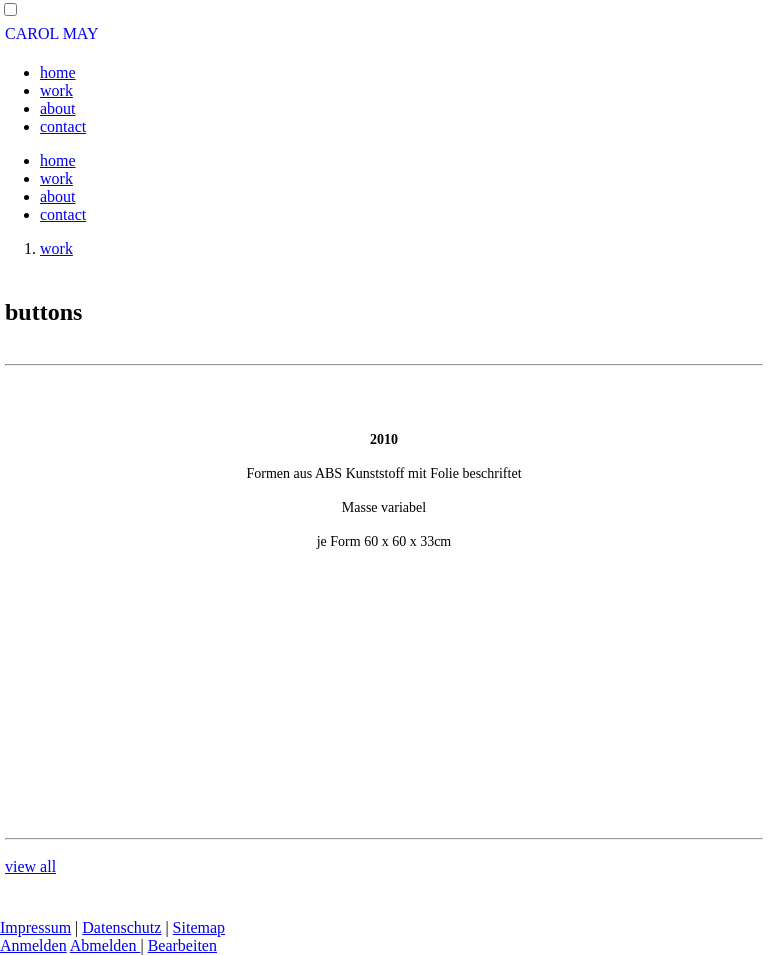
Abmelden (105, 945)
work (56, 90)
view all (30, 866)
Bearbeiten (182, 945)
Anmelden (33, 945)
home (58, 72)
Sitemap (199, 927)
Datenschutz (121, 927)
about (58, 108)
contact (63, 126)
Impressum (35, 927)
